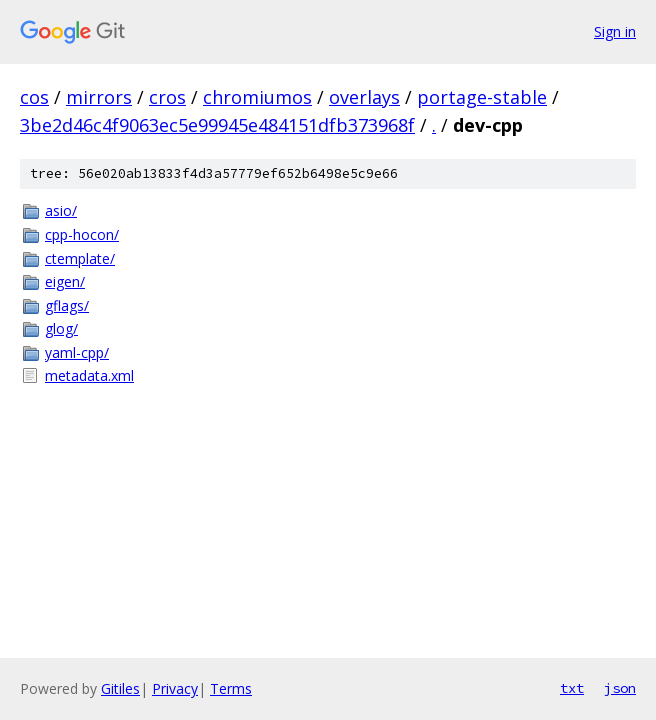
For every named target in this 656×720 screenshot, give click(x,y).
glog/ (61, 328)
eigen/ (65, 281)
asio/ (61, 210)
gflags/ (67, 305)
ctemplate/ (80, 258)
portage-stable (482, 97)
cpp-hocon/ (82, 234)
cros (167, 97)
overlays (364, 97)
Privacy (175, 688)
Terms (231, 688)
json (620, 688)
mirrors (99, 97)
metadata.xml (89, 375)
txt (572, 688)
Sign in (615, 31)
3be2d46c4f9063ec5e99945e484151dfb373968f (217, 125)
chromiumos (257, 97)
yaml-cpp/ (77, 352)
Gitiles (120, 688)
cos (34, 97)
